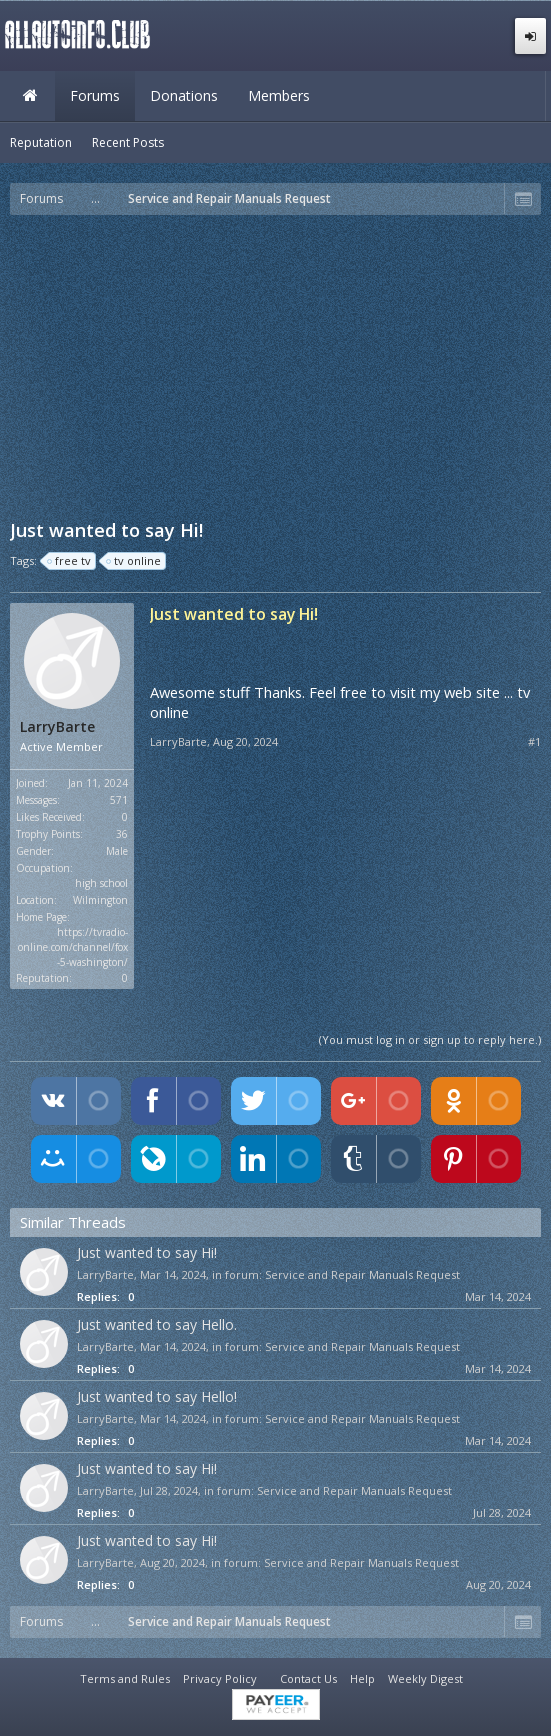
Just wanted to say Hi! (147, 1252)
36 (122, 834)
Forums (95, 95)
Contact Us (308, 1678)
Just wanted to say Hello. (157, 1324)
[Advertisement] (280, 365)
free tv (70, 561)
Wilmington (100, 900)
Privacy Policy (220, 1678)
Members (279, 95)
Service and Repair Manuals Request (362, 1274)
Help (362, 1678)
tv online (134, 561)
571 (119, 800)
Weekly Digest (425, 1678)
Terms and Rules (125, 1678)
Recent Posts (128, 142)
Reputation (41, 142)
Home (30, 96)
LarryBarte (57, 727)
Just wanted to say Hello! (157, 1396)
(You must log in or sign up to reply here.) (430, 1039)
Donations (184, 95)
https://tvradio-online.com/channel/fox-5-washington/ (73, 947)
